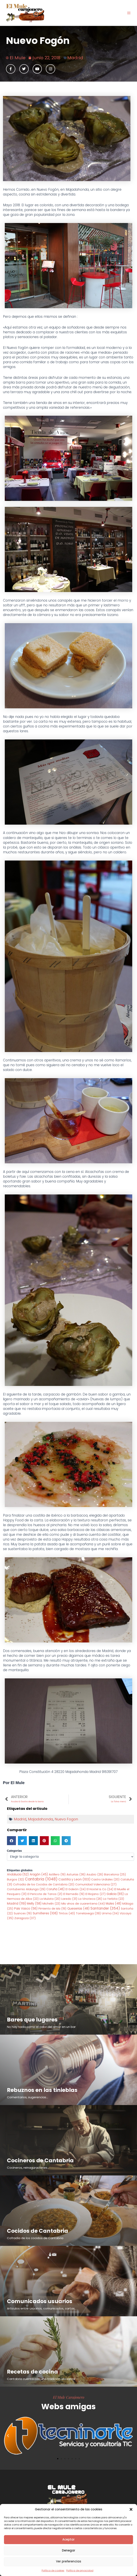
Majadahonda (40, 1819)
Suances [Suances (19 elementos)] (23, 1913)
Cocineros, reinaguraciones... (28, 2167)
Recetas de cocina (32, 2371)
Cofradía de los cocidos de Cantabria (35, 2238)
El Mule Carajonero (68, 2397)
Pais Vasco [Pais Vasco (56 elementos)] (26, 1908)
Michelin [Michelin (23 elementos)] (51, 1904)
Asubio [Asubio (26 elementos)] (94, 1874)
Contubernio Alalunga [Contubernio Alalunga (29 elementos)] (26, 1889)
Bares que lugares (32, 2019)
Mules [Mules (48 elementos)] (113, 1903)
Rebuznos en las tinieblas (42, 2090)
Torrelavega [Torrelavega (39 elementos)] (88, 1913)
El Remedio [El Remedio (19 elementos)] (74, 1894)
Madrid (75, 58)
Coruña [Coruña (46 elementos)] (55, 1889)
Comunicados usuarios (39, 2301)
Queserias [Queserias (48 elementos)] (78, 1908)
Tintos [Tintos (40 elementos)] (67, 1913)
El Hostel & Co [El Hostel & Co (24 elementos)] (100, 1889)
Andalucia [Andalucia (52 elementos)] (18, 1874)
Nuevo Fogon (66, 1819)
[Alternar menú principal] (129, 13)
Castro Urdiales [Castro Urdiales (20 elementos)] (105, 1879)
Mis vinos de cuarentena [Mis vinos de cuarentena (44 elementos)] (83, 1903)
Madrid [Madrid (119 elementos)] (16, 1903)
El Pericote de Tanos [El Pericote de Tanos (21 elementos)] (45, 1894)
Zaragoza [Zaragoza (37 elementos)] (25, 1918)
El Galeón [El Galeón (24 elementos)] (76, 1889)
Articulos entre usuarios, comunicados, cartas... (41, 2308)
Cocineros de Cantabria (40, 2160)
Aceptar (68, 2539)
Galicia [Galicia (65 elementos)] (115, 1894)
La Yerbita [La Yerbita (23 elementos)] (113, 1899)
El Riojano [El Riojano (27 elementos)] (95, 1894)
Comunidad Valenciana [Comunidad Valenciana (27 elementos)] (96, 1884)
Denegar (68, 2550)
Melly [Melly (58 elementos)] (34, 1903)
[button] (131, 2509)
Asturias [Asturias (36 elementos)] (76, 1874)
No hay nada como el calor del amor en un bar (41, 2027)
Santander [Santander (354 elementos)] (105, 1908)
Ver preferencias (68, 2561)
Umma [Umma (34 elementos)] (110, 1913)
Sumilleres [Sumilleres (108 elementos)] (45, 1913)
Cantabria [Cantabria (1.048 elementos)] (41, 1879)
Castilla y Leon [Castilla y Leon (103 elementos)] (74, 1879)
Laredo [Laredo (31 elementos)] (69, 1899)
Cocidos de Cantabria (37, 2231)
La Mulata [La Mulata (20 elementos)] (50, 1899)
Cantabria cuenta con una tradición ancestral (41, 2379)
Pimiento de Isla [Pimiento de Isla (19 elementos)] (52, 1909)
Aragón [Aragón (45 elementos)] (39, 1874)
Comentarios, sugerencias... (27, 2097)
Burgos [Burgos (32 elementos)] (15, 1879)
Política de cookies (53, 2570)
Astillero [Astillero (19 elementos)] (57, 1874)
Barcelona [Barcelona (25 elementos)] (115, 1874)
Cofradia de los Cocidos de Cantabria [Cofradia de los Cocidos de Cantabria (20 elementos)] (43, 1884)
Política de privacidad (79, 2570)
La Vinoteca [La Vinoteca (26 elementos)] (90, 1899)
